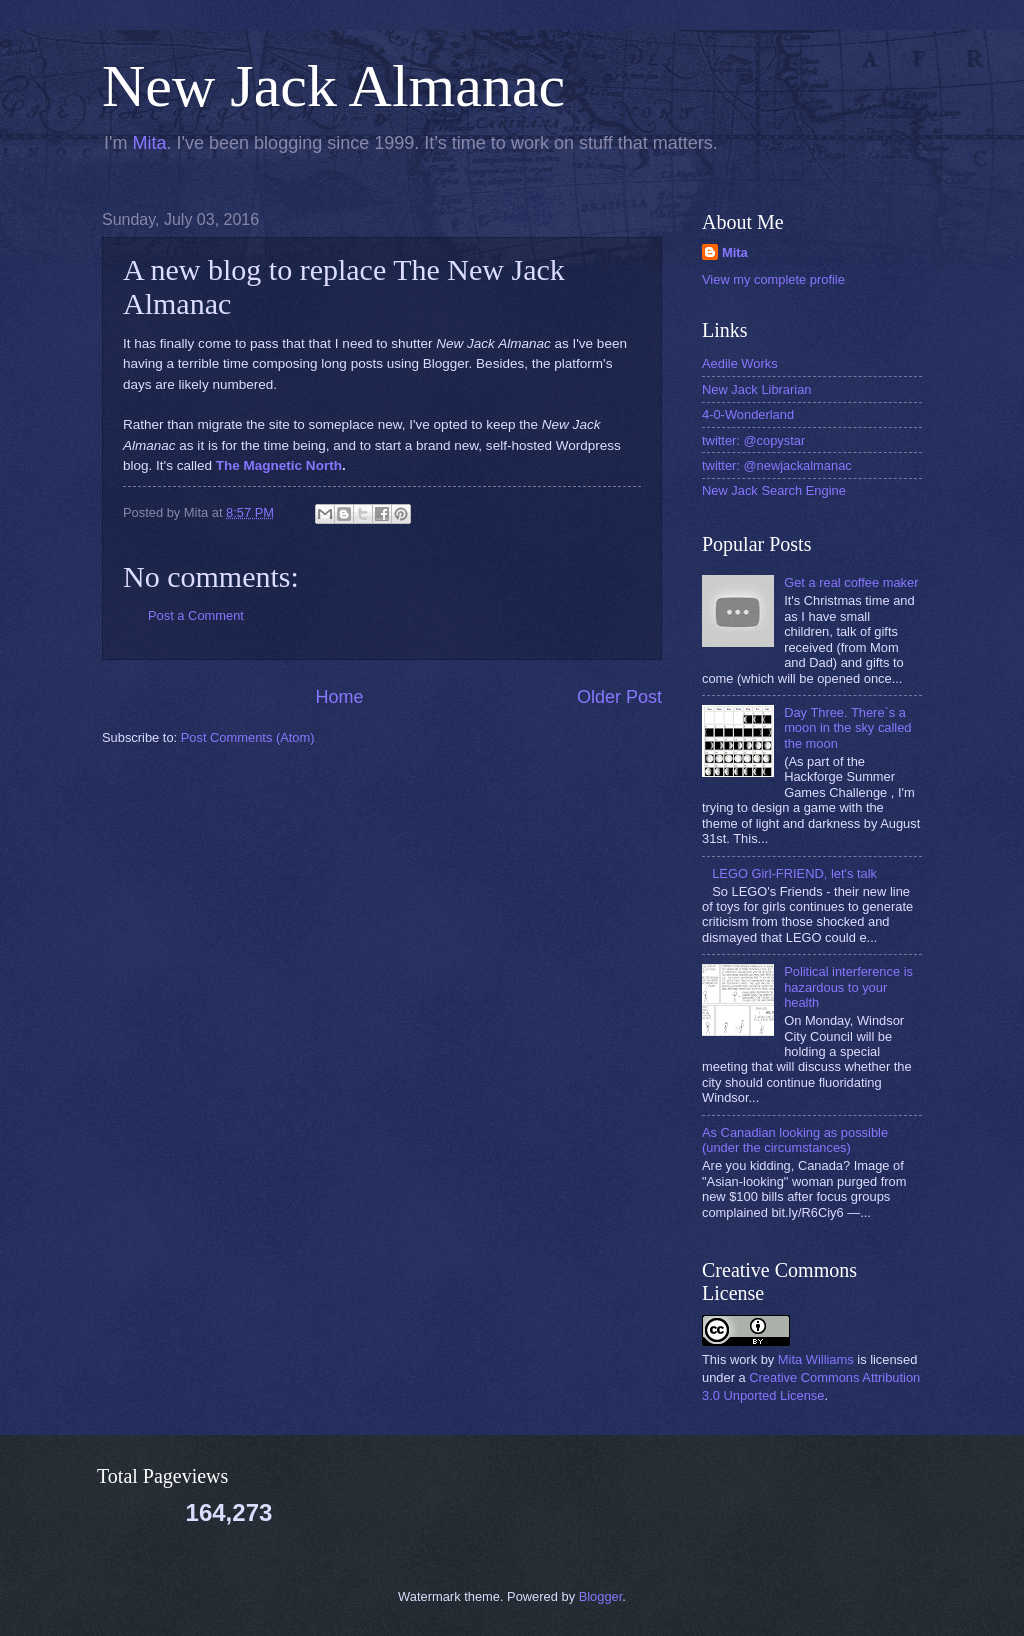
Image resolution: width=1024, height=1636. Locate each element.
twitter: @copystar (753, 440)
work (743, 1359)
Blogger (601, 1596)
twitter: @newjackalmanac (777, 465)
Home (339, 697)
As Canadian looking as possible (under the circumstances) (795, 1140)
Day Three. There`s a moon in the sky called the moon (847, 728)
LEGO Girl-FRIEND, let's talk (794, 873)
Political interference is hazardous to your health (848, 987)
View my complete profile (773, 279)
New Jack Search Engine (774, 490)
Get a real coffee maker (851, 582)
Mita (149, 143)
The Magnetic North (279, 465)
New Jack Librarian (756, 389)
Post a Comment (196, 615)
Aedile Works (740, 363)
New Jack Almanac (333, 86)
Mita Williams (816, 1359)
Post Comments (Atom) (248, 737)
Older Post (619, 697)
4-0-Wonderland (748, 414)
